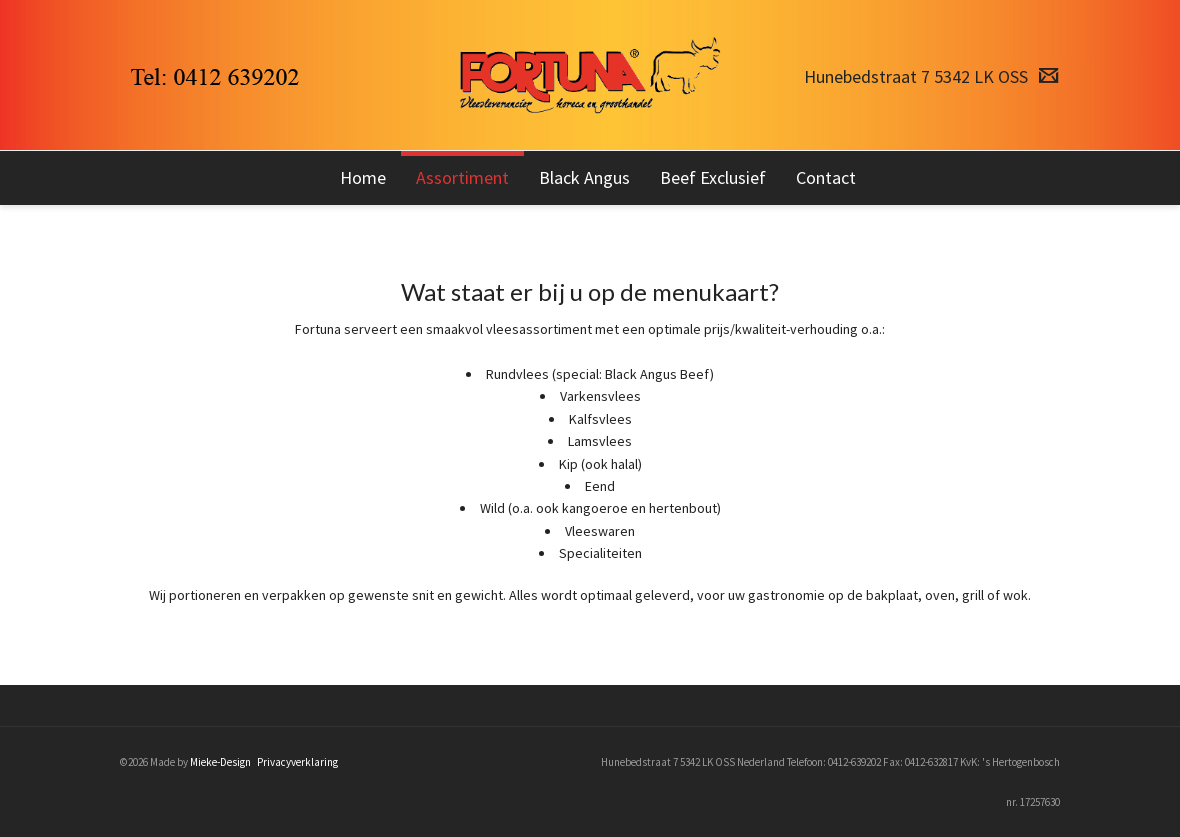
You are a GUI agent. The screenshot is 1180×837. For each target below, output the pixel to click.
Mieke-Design (220, 762)
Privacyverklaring (297, 762)
